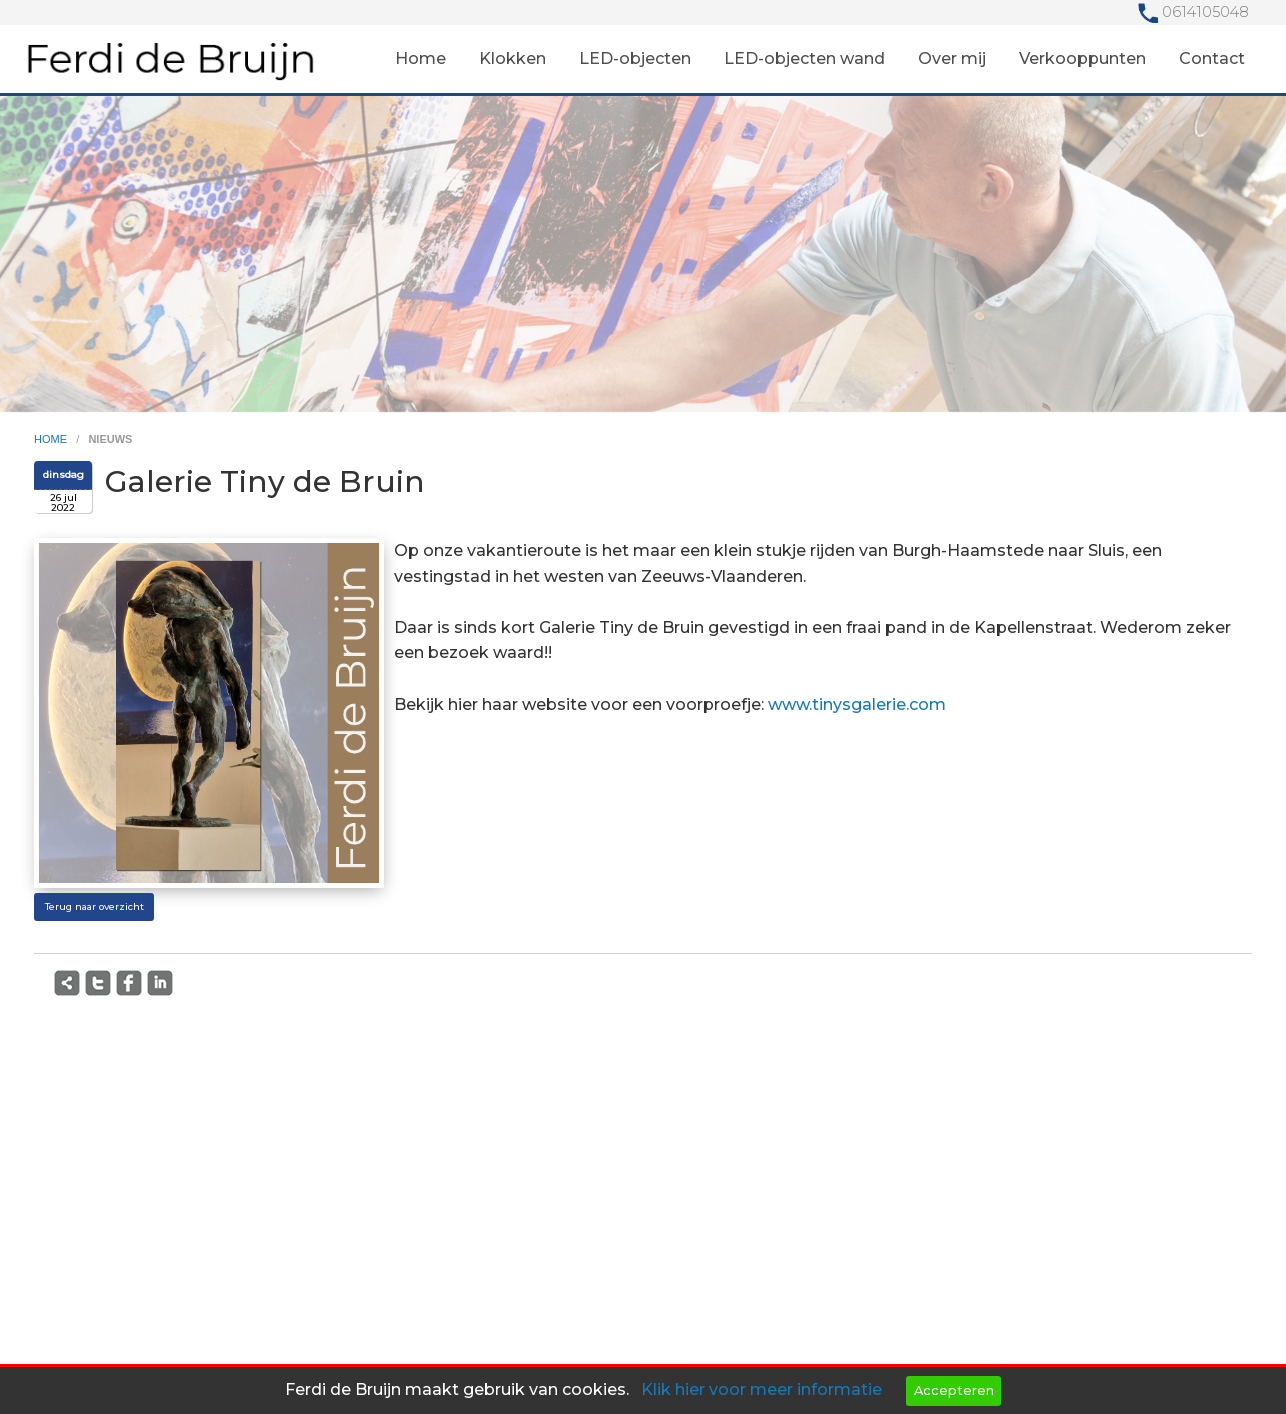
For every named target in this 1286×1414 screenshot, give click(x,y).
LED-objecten (635, 58)
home (52, 439)
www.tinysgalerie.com (857, 704)
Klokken (512, 58)
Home (420, 58)
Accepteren (954, 1390)
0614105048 (1205, 12)
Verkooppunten (1082, 58)
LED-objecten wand (804, 58)
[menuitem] (420, 59)
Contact (1212, 58)
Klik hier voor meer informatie (761, 1389)
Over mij (952, 58)
